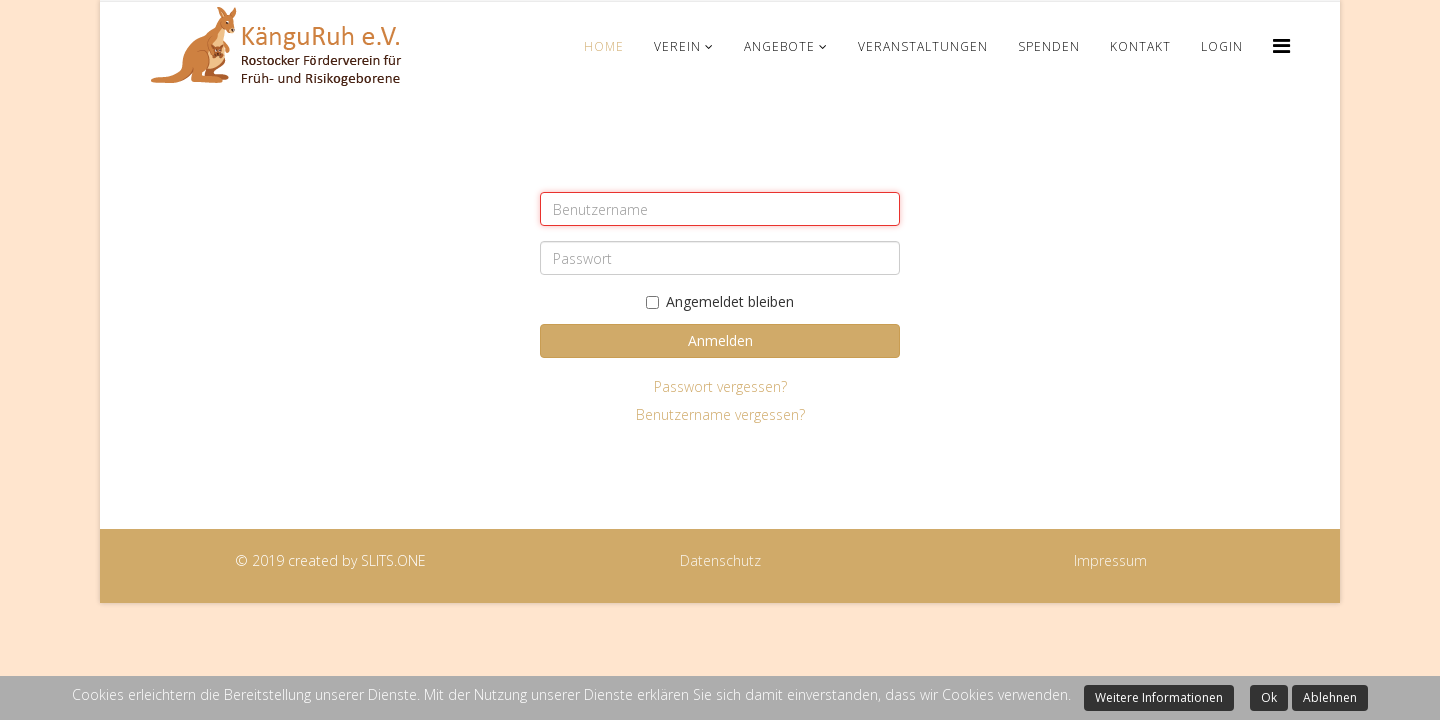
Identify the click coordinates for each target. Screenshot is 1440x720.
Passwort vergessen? (720, 386)
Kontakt (1140, 46)
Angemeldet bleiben (720, 301)
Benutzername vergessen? (720, 414)
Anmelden (720, 340)
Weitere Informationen (1159, 697)
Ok (1269, 697)
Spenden (1049, 46)
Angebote (779, 46)
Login (1222, 46)
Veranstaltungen (923, 46)
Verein (677, 46)
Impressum (1110, 560)
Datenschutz (720, 560)
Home (604, 46)
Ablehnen (1330, 697)
